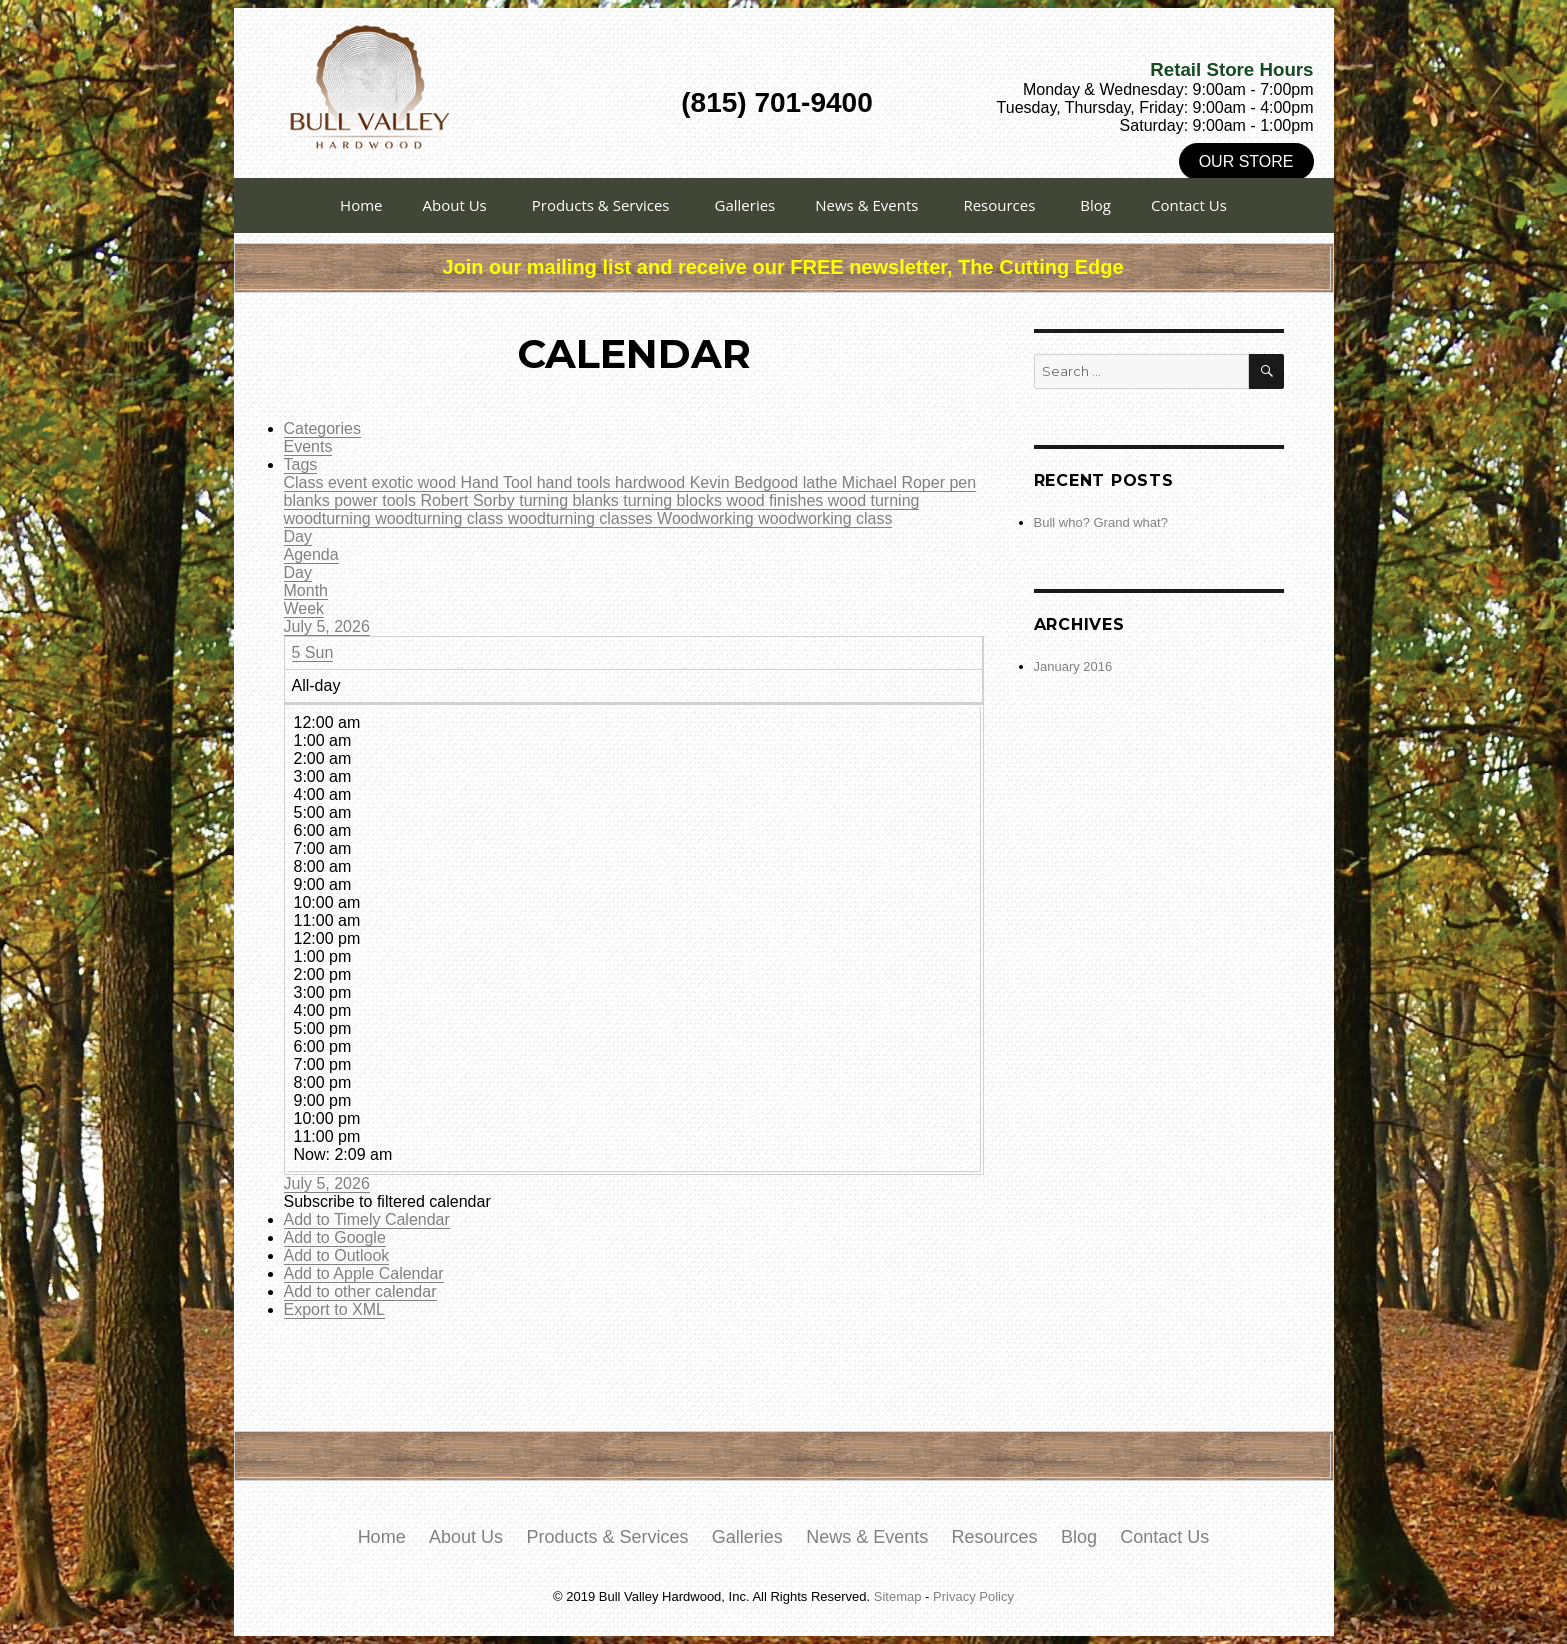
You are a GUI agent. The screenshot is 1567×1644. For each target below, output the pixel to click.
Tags (301, 464)
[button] (387, 1201)
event (350, 482)
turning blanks (571, 500)
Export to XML (334, 1309)
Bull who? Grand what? (1101, 522)
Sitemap (898, 1596)
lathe (822, 482)
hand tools (576, 482)
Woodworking (707, 518)
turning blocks (674, 500)
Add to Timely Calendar (367, 1219)
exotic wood (416, 482)
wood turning (874, 500)
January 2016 (1073, 666)
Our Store (1246, 161)
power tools (377, 500)
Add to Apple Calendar (364, 1273)
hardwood (652, 482)
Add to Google (335, 1237)
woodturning (330, 518)
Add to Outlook (337, 1255)
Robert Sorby (469, 500)
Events (308, 446)
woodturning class (441, 518)
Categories (322, 428)
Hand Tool (498, 482)
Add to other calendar (360, 1291)
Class (306, 482)
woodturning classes (582, 518)
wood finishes (776, 500)
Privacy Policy (973, 1596)
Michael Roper (896, 482)
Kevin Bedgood (746, 482)
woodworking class (825, 518)
